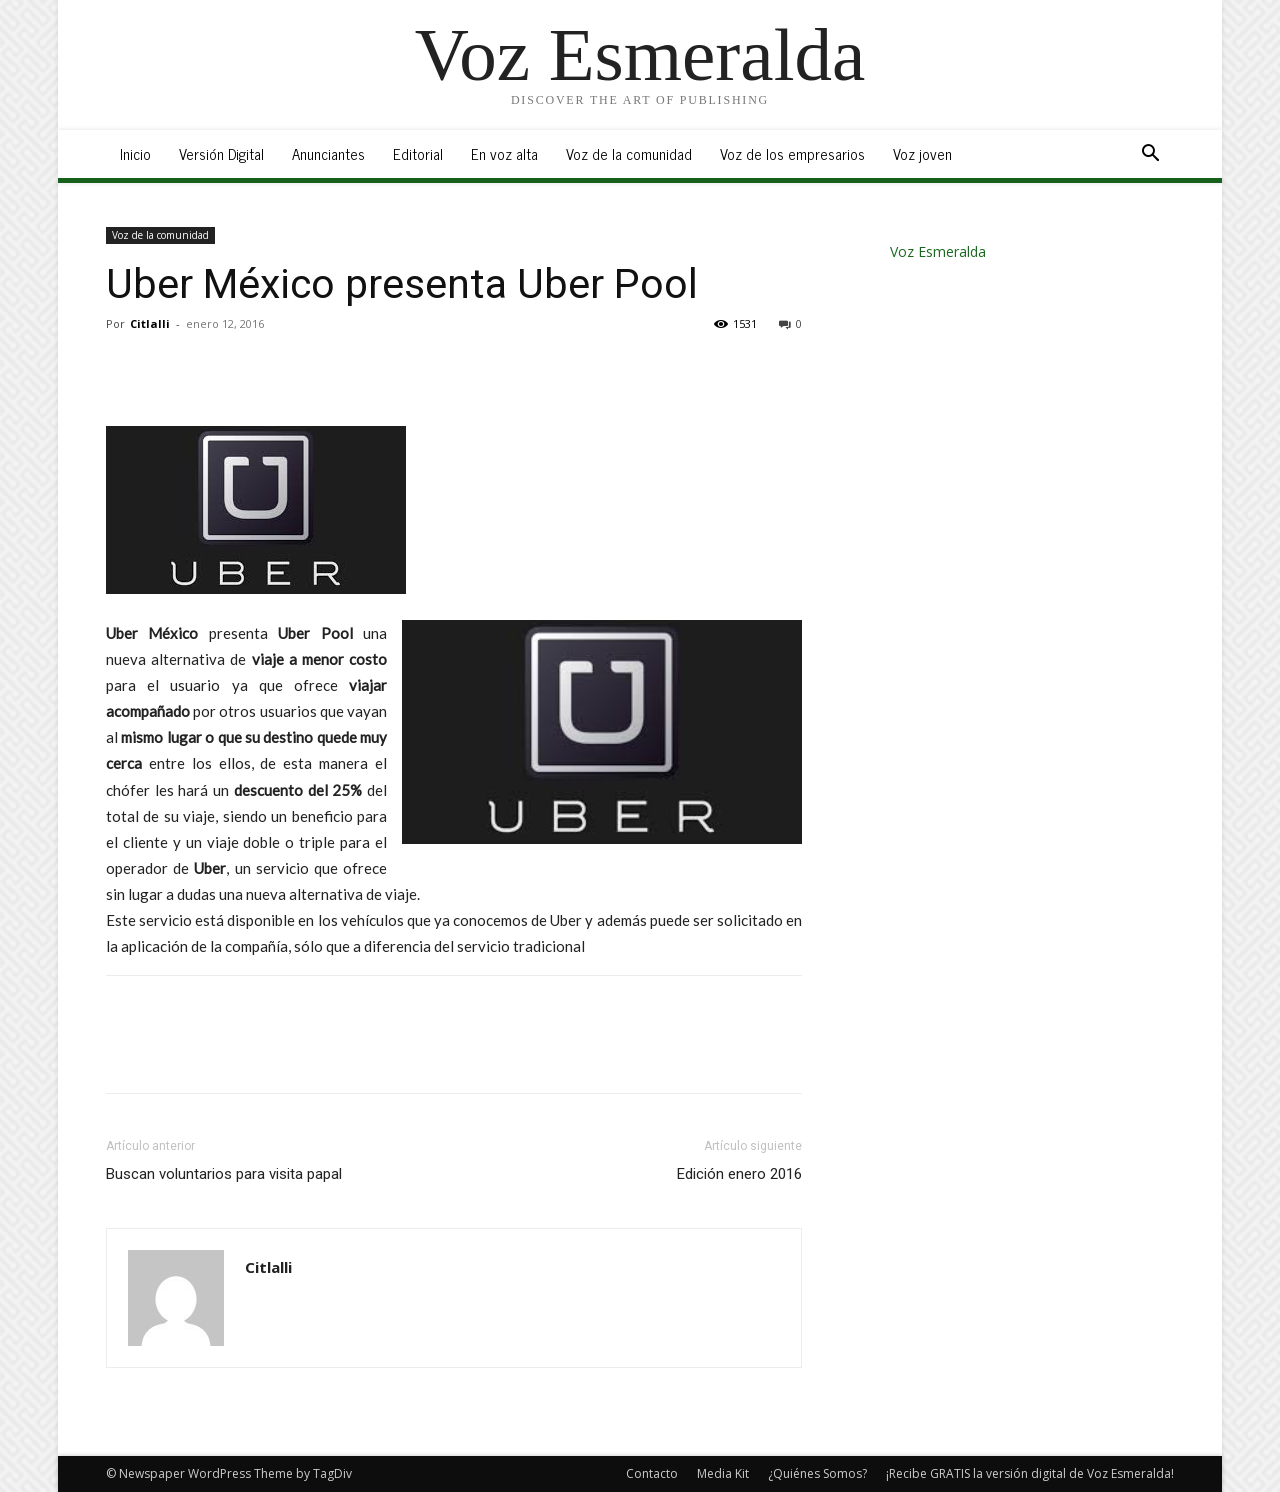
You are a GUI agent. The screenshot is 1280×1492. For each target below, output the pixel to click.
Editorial (418, 153)
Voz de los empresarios (792, 153)
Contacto (652, 1473)
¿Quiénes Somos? (817, 1473)
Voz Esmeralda (938, 251)
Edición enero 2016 (739, 1174)
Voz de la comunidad (629, 153)
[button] (1150, 155)
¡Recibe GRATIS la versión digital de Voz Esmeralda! (1030, 1473)
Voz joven (922, 153)
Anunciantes (328, 153)
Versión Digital (221, 153)
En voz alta (504, 153)
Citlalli (150, 323)
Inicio (135, 153)
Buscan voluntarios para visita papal (224, 1174)
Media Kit (723, 1473)
